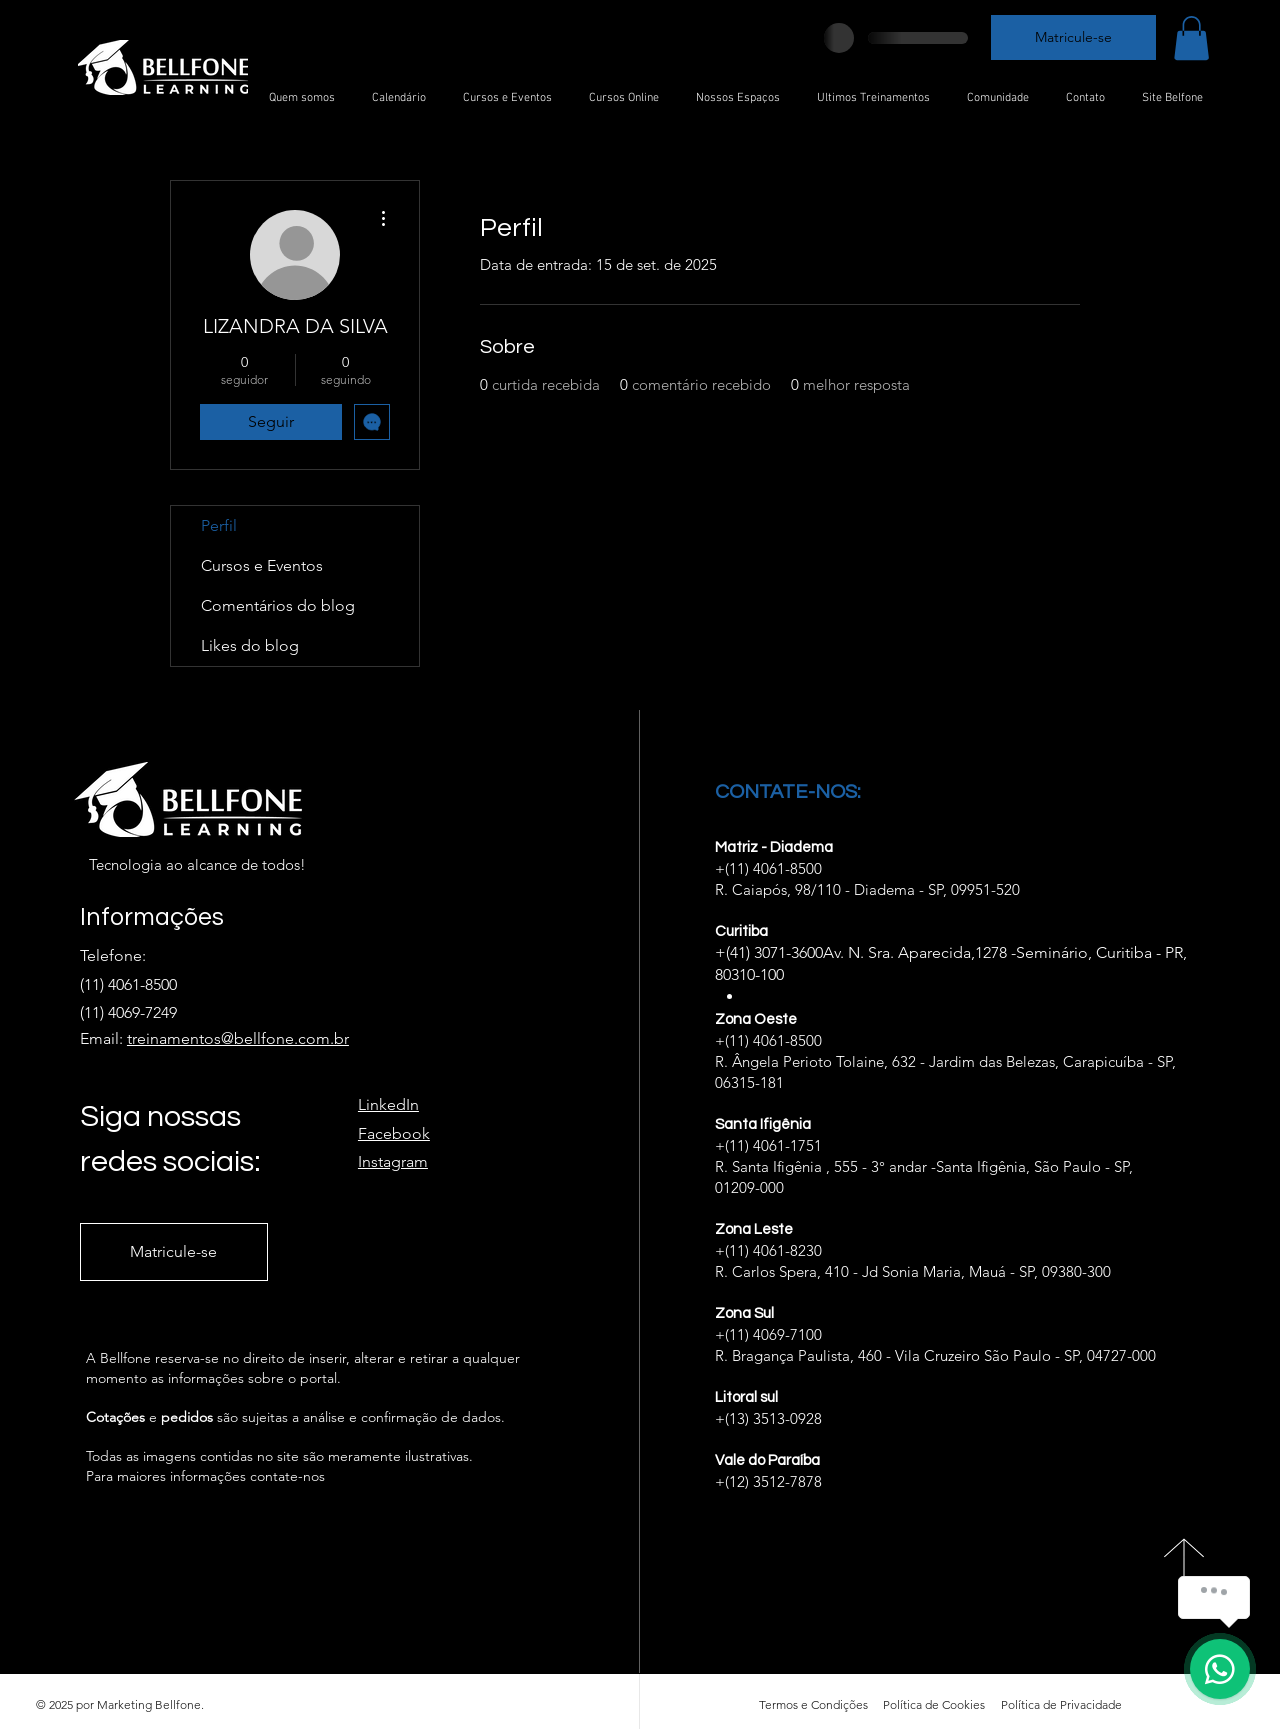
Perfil (219, 525)
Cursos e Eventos (262, 565)
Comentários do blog (278, 605)
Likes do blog (250, 645)
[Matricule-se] (1073, 37)
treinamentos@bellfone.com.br (238, 1038)
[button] (1191, 38)
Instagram (393, 1161)
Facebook (394, 1133)
